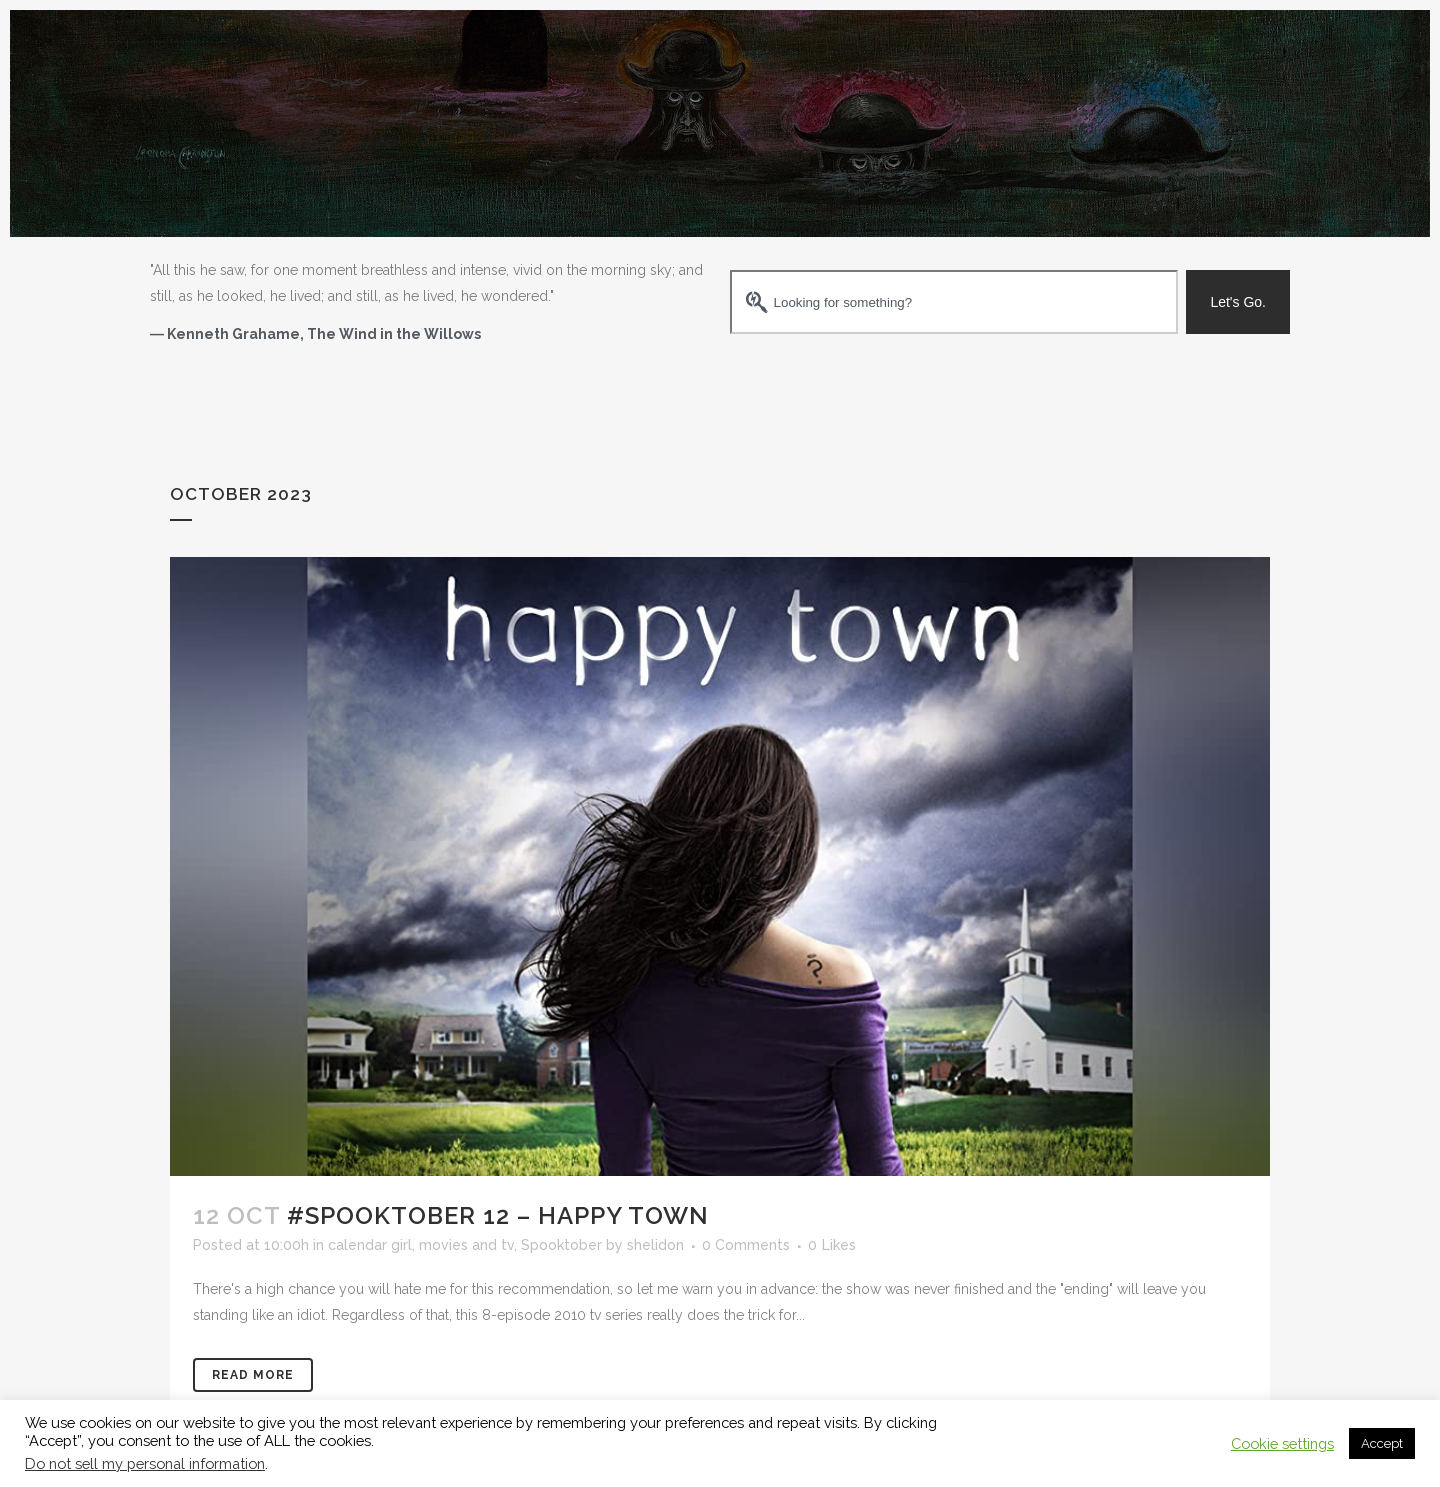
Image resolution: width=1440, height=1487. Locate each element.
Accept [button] (1382, 1443)
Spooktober (561, 1245)
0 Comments (746, 1245)
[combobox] (954, 302)
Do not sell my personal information (145, 1463)
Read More (253, 1375)
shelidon (655, 1245)
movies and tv (466, 1245)
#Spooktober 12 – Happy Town (498, 1215)
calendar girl (370, 1245)
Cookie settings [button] (1282, 1443)
